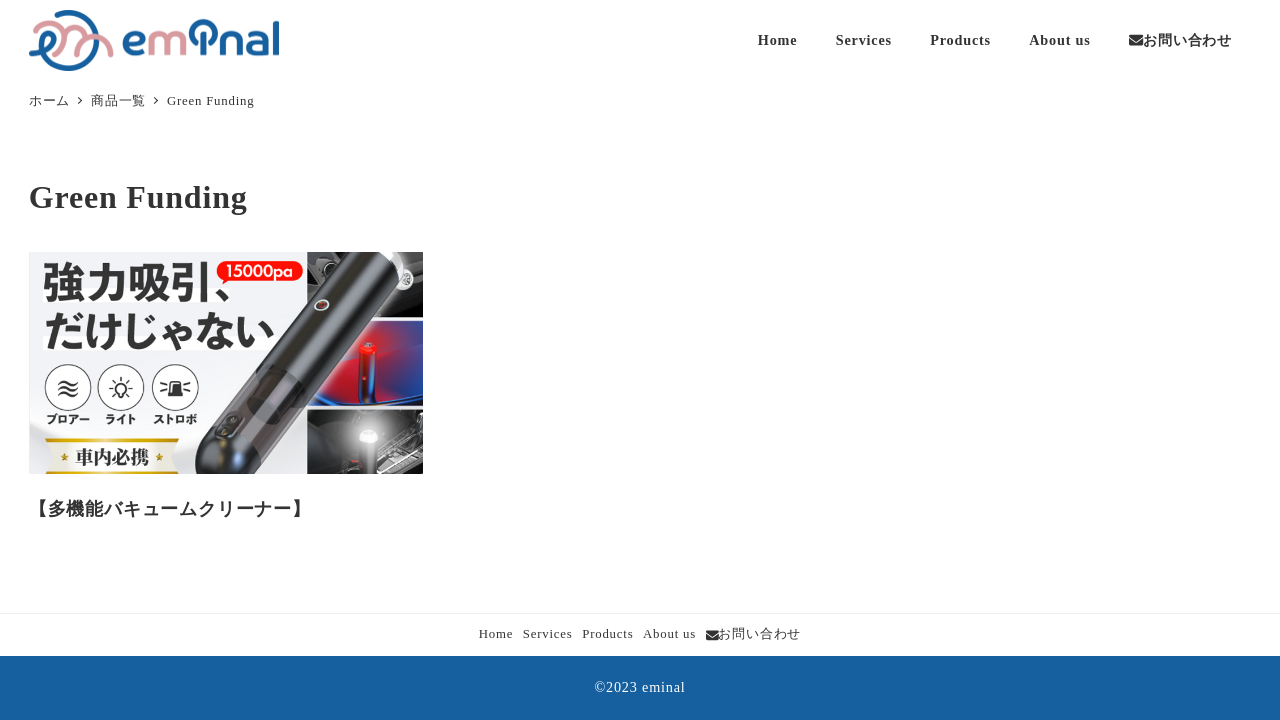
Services (548, 634)
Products (607, 634)
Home (496, 634)
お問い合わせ (754, 634)
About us (669, 634)
